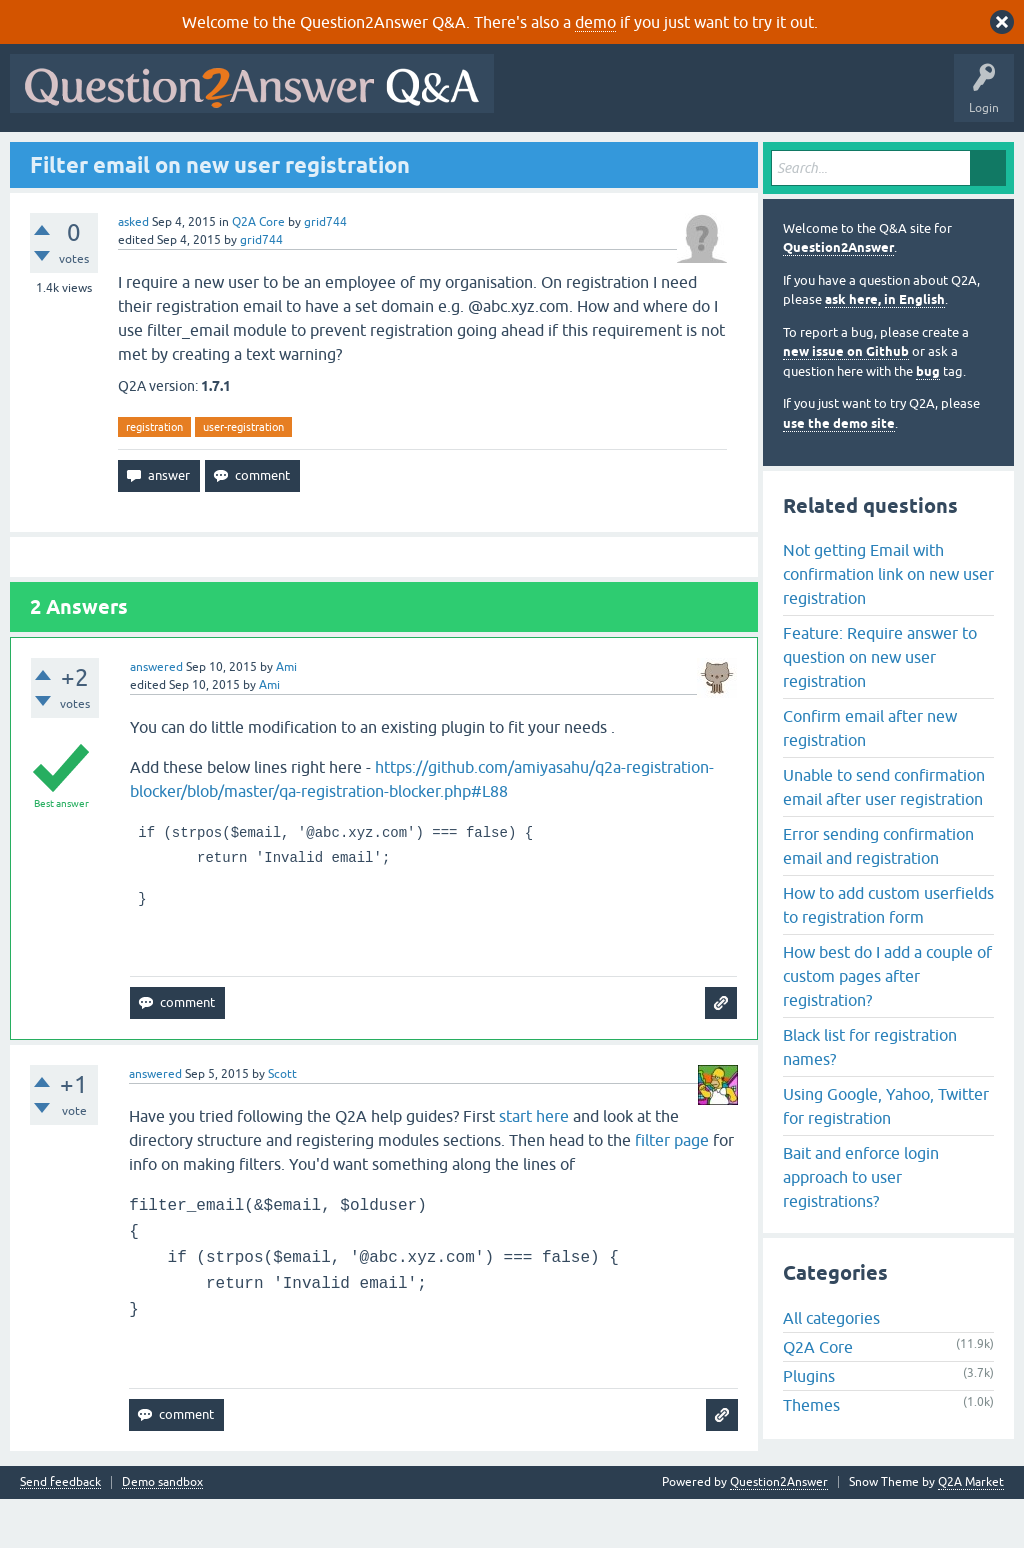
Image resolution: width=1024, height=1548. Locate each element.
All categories (831, 1367)
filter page (672, 1189)
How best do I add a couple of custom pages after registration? (887, 1024)
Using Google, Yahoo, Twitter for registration (886, 1154)
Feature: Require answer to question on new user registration (880, 705)
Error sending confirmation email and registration (878, 894)
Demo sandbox (162, 1531)
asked (133, 270)
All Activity (51, 157)
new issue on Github (846, 400)
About (632, 157)
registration (154, 475)
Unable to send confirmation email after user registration (884, 835)
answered (156, 716)
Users (415, 157)
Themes (811, 1454)
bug (928, 419)
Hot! (200, 157)
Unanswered (276, 157)
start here (534, 1165)
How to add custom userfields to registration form (888, 953)
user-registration (243, 475)
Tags (353, 157)
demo (595, 22)
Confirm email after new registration (870, 776)
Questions (130, 157)
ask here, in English (885, 348)
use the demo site (839, 471)
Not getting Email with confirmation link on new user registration (888, 622)
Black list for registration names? (870, 1095)
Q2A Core (258, 270)
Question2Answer (838, 296)
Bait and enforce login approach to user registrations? (861, 1225)
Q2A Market (971, 1531)
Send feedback (60, 1531)
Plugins (809, 1425)
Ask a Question (499, 157)
